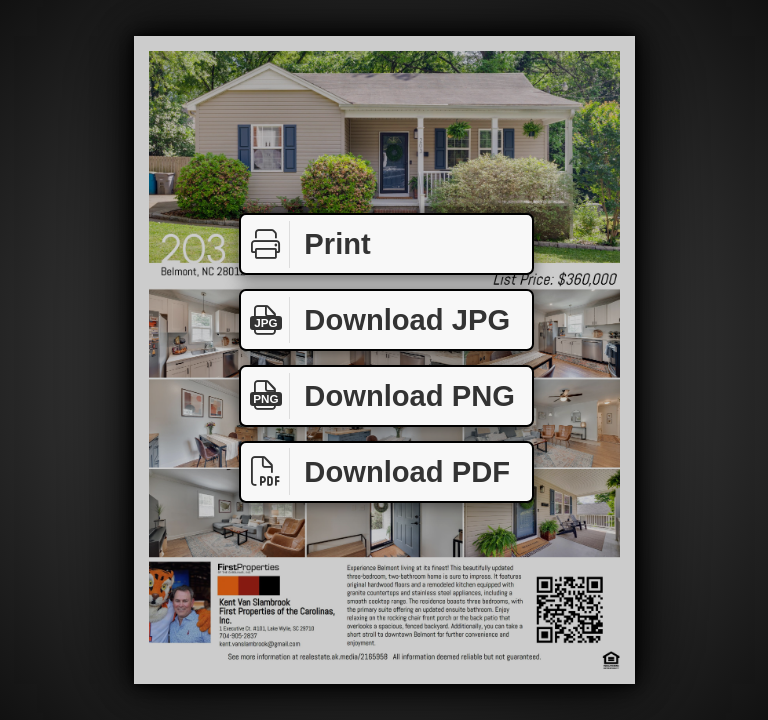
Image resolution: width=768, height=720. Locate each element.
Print (306, 244)
